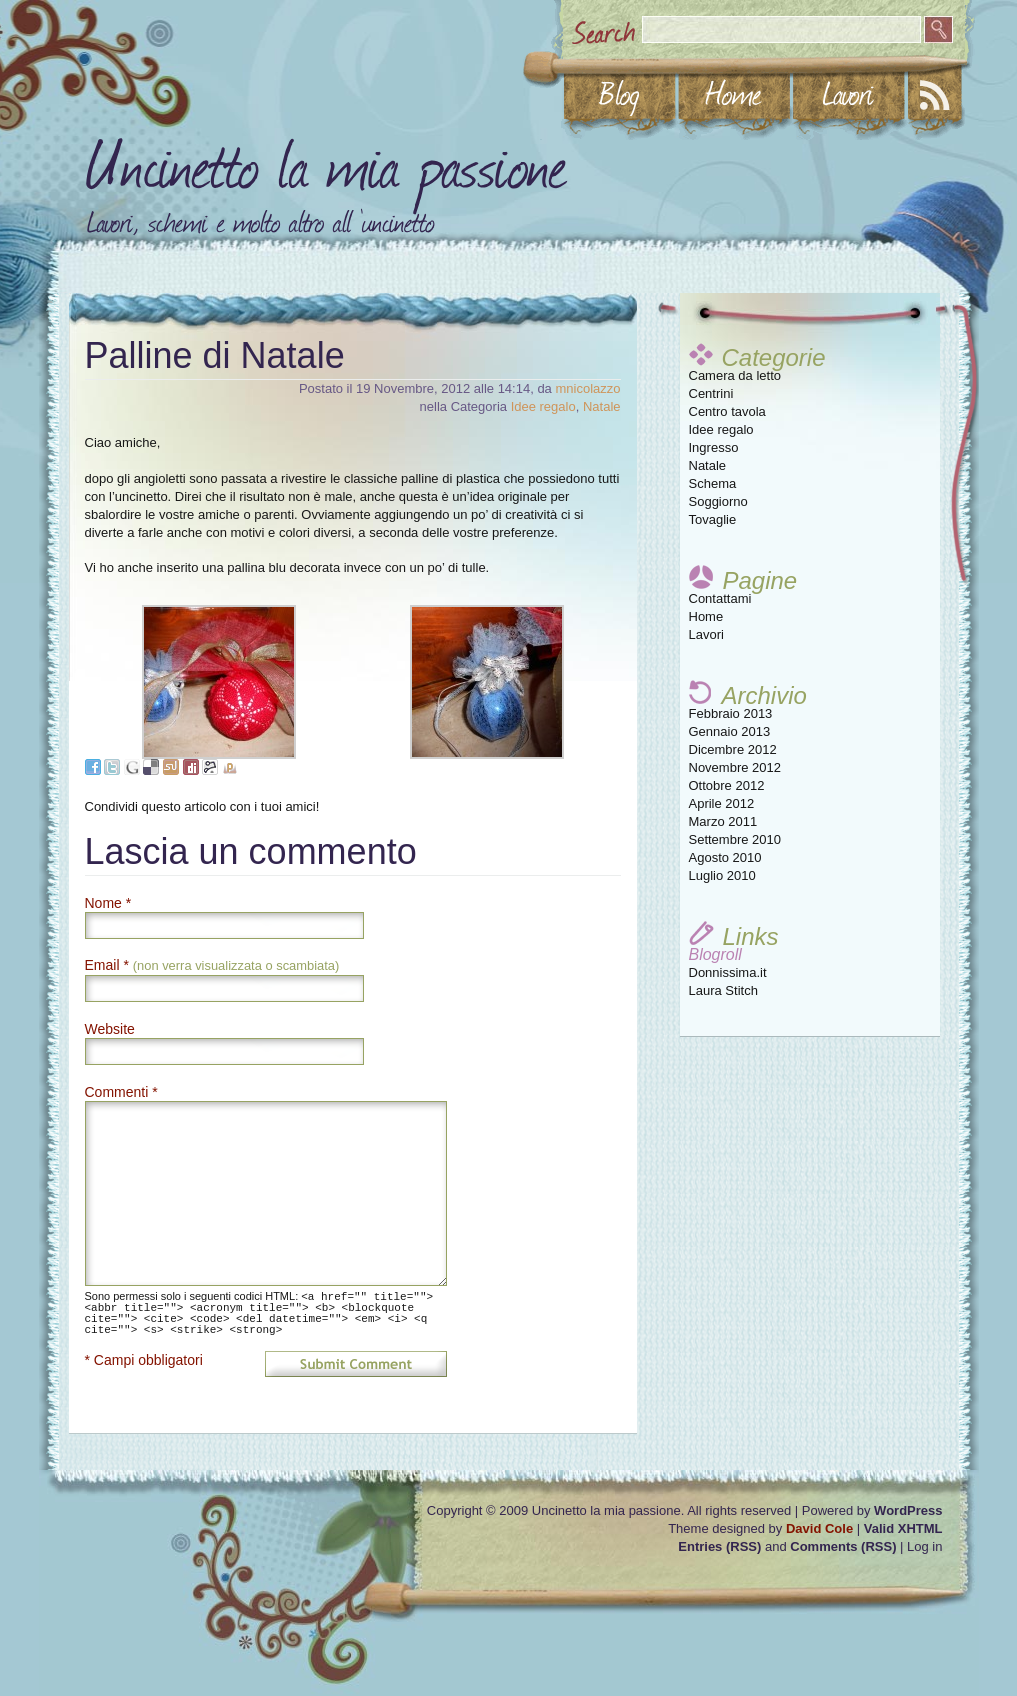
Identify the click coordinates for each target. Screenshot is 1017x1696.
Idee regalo (721, 429)
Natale (708, 465)
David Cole (819, 1528)
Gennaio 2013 (730, 731)
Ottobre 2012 (727, 785)
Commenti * (121, 1092)
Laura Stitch (723, 990)
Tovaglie (713, 519)
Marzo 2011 (723, 821)
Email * (212, 965)
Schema (713, 483)
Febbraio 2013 (731, 713)
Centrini (711, 393)
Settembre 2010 (735, 839)
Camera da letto (735, 375)
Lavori (706, 634)
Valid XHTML (903, 1528)
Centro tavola (727, 411)
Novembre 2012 (735, 767)
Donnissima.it (728, 972)
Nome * (108, 903)
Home (706, 616)
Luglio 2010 (722, 875)
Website (110, 1029)
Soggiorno (718, 501)
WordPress (908, 1510)
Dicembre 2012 (733, 749)
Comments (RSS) (843, 1546)
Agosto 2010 (725, 857)
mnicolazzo (587, 388)
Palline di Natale (215, 355)
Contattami (720, 598)
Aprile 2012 (722, 803)
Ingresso (714, 447)
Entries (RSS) (719, 1546)
